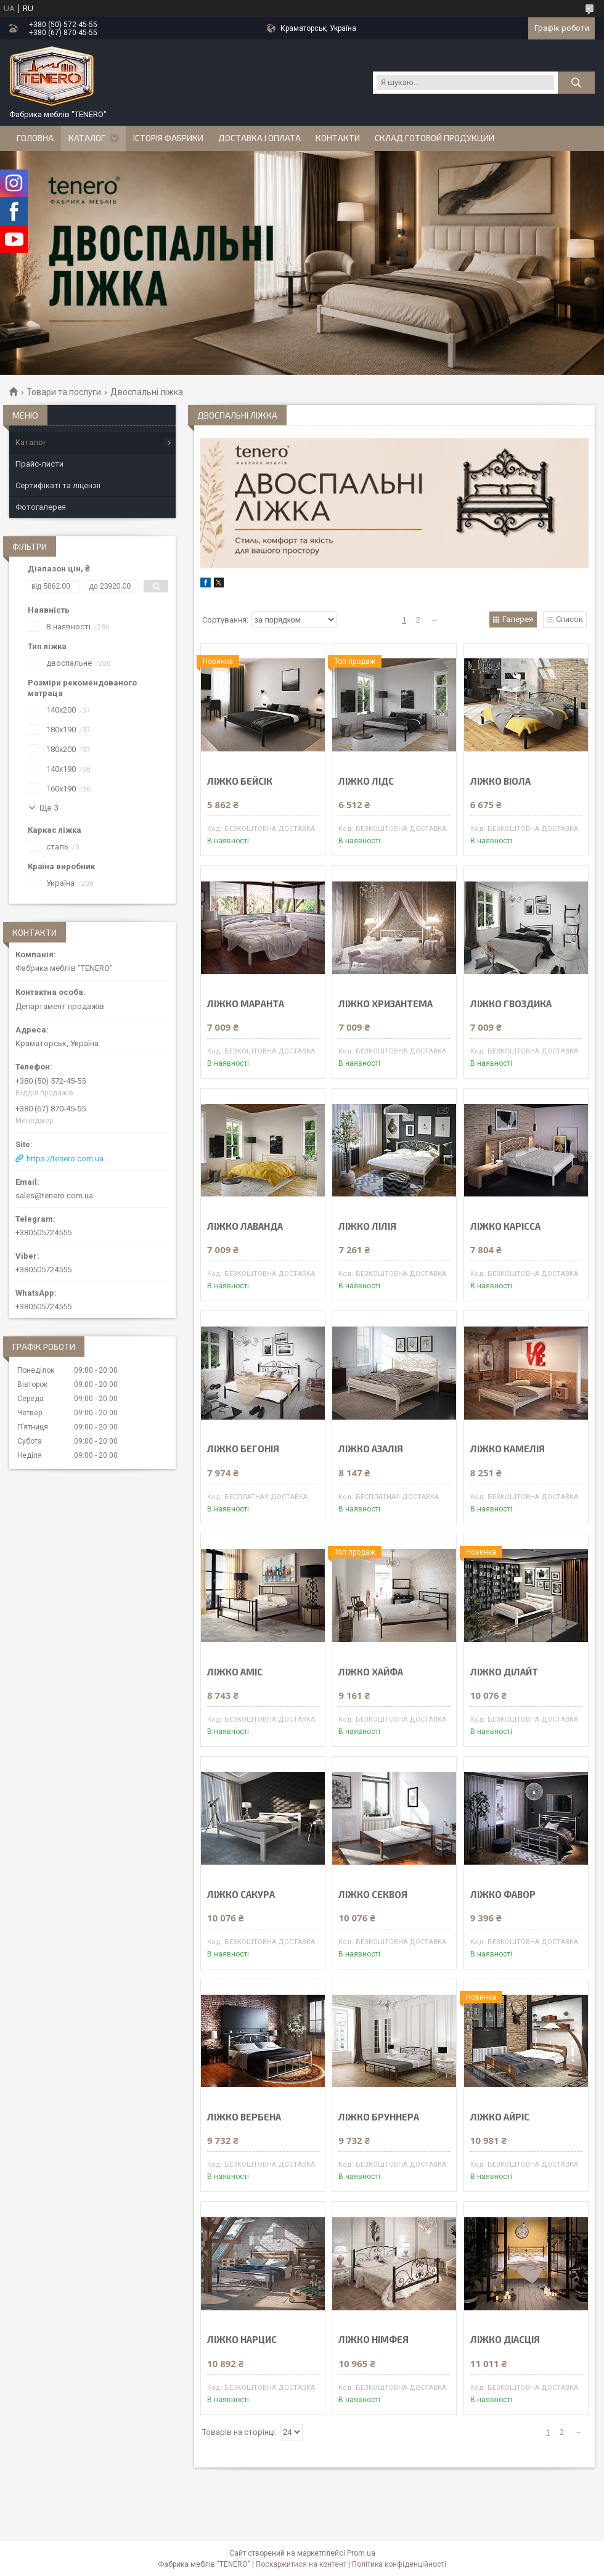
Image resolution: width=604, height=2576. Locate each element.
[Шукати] (576, 83)
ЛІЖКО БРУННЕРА (378, 2117)
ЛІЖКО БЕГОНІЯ (243, 1449)
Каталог (86, 138)
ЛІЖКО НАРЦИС (242, 2339)
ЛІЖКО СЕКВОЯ (372, 1894)
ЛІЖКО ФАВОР (503, 1894)
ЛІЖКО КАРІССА (505, 1226)
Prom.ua (361, 2553)
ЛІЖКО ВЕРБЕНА (244, 2117)
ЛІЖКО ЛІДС (366, 781)
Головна (35, 138)
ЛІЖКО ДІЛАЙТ (504, 1672)
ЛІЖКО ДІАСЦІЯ (505, 2339)
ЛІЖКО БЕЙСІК (239, 781)
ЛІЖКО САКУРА (241, 1894)
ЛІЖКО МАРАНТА (245, 1004)
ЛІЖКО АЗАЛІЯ (370, 1449)
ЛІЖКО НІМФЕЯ (373, 2339)
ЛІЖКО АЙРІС (499, 2117)
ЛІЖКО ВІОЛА (500, 781)
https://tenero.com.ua (65, 1158)
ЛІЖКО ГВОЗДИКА (511, 1004)
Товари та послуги (64, 392)
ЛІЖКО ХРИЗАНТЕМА (385, 1004)
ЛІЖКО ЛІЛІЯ (367, 1226)
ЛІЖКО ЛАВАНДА (245, 1226)
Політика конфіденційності (399, 2564)
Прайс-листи (39, 463)
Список (569, 619)
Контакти (338, 138)
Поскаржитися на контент (301, 2564)
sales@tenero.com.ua (54, 1195)
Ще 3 (49, 807)
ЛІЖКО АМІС (235, 1672)
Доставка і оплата (259, 138)
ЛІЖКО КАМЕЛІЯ (507, 1449)
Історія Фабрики (168, 138)
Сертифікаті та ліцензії (57, 485)
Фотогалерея (40, 507)
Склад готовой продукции (434, 138)
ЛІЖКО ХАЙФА (370, 1672)
